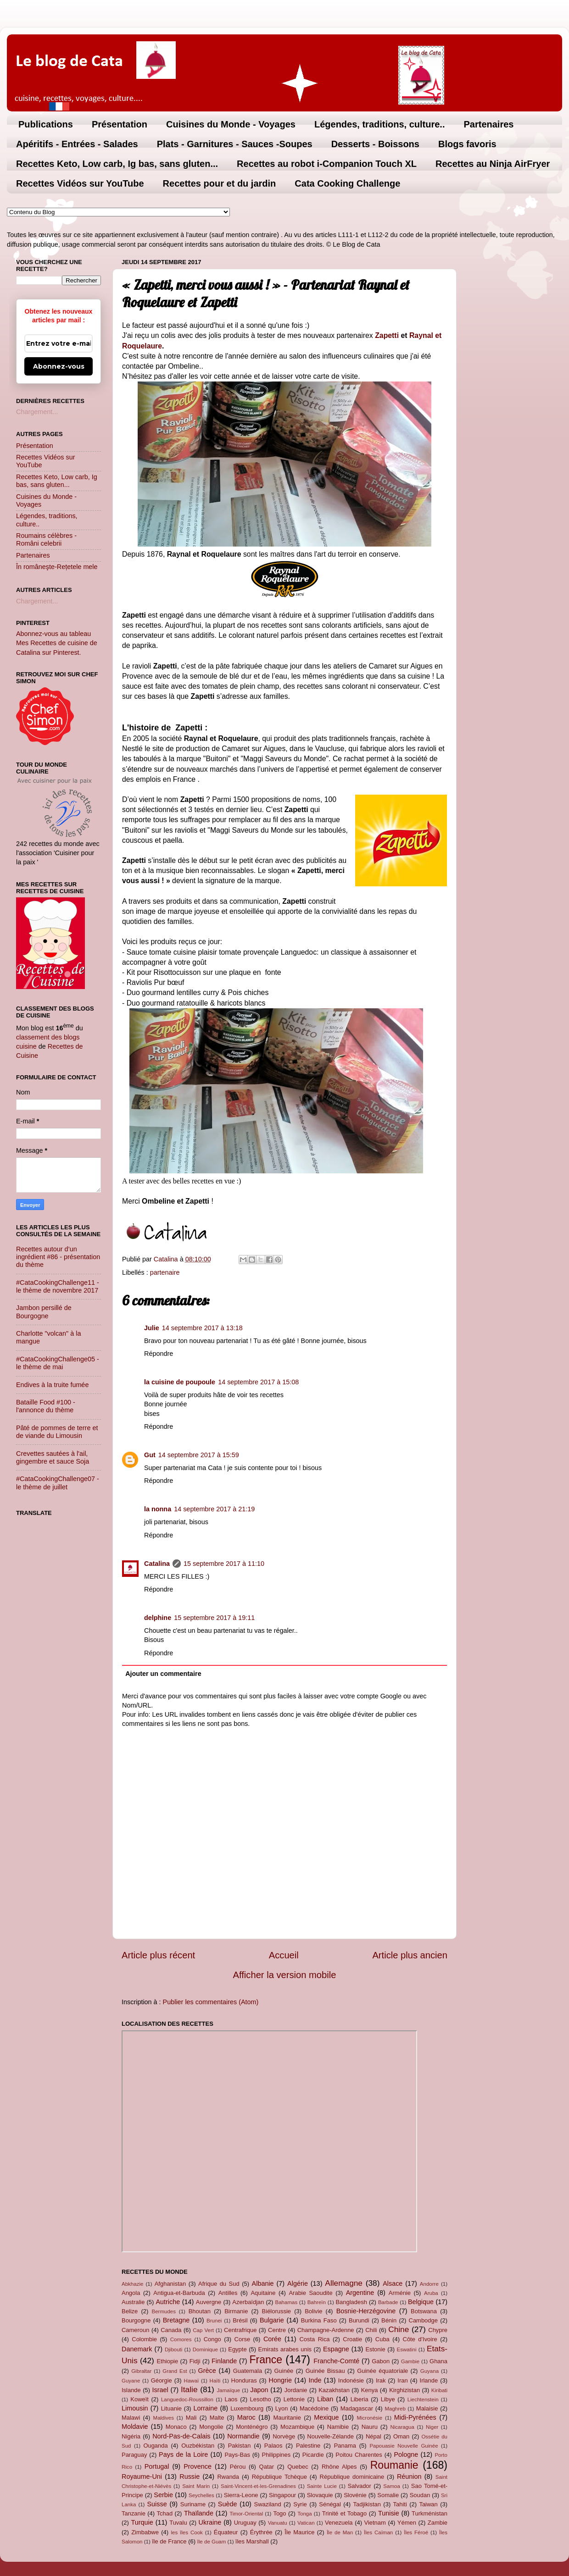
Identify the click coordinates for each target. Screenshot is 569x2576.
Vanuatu (277, 2523)
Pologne (406, 2454)
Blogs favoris (467, 144)
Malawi (131, 2417)
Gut (150, 1455)
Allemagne (344, 2283)
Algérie (297, 2283)
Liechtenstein (423, 2399)
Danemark (137, 2349)
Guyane (131, 2380)
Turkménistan (429, 2513)
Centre (277, 2330)
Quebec (297, 2466)
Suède (227, 2504)
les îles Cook (186, 2532)
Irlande (429, 2380)
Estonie (375, 2349)
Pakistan (239, 2445)
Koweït (139, 2399)
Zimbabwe (145, 2532)
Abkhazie (132, 2284)
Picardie (313, 2454)
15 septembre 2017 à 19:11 (214, 1617)
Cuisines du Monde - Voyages (231, 124)
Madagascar (356, 2408)
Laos (230, 2399)
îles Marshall (252, 2541)
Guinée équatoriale (382, 2370)
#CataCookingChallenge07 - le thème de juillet (57, 1482)
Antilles (228, 2292)
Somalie (388, 2495)
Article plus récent (158, 1955)
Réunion (409, 2476)
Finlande (224, 2361)
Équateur (226, 2532)
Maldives (163, 2418)
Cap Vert (203, 2330)
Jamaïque (228, 2390)
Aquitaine (263, 2292)
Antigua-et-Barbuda (179, 2292)
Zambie (437, 2522)
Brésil (240, 2320)
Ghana (438, 2361)
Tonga (304, 2513)
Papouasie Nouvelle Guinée (403, 2446)
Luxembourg (246, 2408)
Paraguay (134, 2454)
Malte (217, 2417)
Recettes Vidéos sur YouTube (80, 183)
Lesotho (260, 2399)
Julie (151, 1328)
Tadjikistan (367, 2504)
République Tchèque (279, 2476)
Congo (212, 2339)
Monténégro (252, 2426)
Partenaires (488, 124)
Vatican (306, 2523)
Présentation (119, 124)
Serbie (163, 2495)
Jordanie (295, 2390)
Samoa (391, 2486)
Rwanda (228, 2476)
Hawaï (191, 2380)
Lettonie (294, 2399)
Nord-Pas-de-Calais (181, 2436)
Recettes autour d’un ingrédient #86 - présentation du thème (58, 1257)
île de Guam (211, 2541)
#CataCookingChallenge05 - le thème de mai (57, 1363)
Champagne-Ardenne (325, 2330)
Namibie (338, 2426)
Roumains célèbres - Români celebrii (46, 539)
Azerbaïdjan (248, 2302)
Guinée (284, 2370)
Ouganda (155, 2445)
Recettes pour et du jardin (219, 183)
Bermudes (164, 2311)
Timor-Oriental (246, 2513)
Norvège (284, 2436)
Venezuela (339, 2522)
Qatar (266, 2466)
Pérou (238, 2466)
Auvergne (208, 2302)
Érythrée (261, 2532)
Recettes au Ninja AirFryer (492, 164)
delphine (157, 1617)
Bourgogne (136, 2320)
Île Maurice (299, 2532)
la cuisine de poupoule (179, 1382)
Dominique (205, 2349)
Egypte (237, 2349)
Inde (314, 2380)
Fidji (195, 2361)
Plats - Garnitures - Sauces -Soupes (234, 144)
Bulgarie (272, 2320)
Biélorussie (276, 2311)
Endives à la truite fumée (52, 1384)
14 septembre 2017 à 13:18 (202, 1328)
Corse (242, 2339)
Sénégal (330, 2504)
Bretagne (176, 2320)
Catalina (157, 1563)
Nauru (370, 2426)
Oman (401, 2436)
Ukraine (210, 2522)
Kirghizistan (404, 2390)
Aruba (431, 2293)
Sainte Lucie (322, 2486)
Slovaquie (320, 2495)
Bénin (388, 2320)
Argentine (360, 2292)
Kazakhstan (334, 2390)
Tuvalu (178, 2522)
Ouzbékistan (197, 2445)
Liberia (359, 2399)
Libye (388, 2399)
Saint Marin (196, 2486)
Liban (325, 2399)
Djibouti (173, 2349)
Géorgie (161, 2380)
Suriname (193, 2504)
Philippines (276, 2454)
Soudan (420, 2495)
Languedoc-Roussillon (187, 2399)
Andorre (429, 2284)
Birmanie (236, 2311)
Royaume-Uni (142, 2476)
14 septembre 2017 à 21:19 (214, 1509)
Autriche (168, 2301)
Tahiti (400, 2504)
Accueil (284, 1955)
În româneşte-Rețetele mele (57, 566)
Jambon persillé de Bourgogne (44, 1311)
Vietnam (375, 2522)
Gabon (381, 2361)
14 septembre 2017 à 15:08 (258, 1382)
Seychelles (201, 2495)
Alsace (392, 2283)
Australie (133, 2302)
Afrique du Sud (219, 2283)
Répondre (158, 1353)
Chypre (437, 2330)
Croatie (352, 2339)
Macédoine (314, 2408)
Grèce (207, 2370)
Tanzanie (133, 2513)
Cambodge (423, 2320)
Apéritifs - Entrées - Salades (77, 144)
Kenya (369, 2390)
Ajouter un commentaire (163, 1673)
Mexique (326, 2417)
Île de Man (340, 2532)
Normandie (243, 2436)
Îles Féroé (416, 2532)
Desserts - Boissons (375, 144)
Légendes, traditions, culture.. (379, 124)
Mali (191, 2417)
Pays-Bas (237, 2454)
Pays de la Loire (183, 2454)
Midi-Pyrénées (415, 2417)
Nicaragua (402, 2427)
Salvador (359, 2485)
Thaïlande (198, 2513)
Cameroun (135, 2330)
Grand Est (174, 2371)
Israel (160, 2390)
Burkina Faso (319, 2320)
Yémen (406, 2522)
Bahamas (286, 2302)
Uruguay (245, 2522)
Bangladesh (351, 2302)
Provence (198, 2466)
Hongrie (280, 2380)
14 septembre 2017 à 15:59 (198, 1455)
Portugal (157, 2466)
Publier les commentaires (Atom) (211, 2002)
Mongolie (211, 2426)
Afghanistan (170, 2283)
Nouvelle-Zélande (330, 2436)
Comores (181, 2339)
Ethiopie (167, 2361)
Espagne (336, 2349)
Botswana (424, 2311)
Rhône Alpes (339, 2466)
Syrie (300, 2504)
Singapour (282, 2495)
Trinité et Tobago (344, 2513)
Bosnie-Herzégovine (366, 2311)
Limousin (135, 2408)
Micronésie (369, 2418)
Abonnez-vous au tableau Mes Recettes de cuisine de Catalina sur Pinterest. (56, 643)
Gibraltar (141, 2371)
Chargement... (37, 411)
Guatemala (247, 2370)
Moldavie (135, 2426)
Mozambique (297, 2426)
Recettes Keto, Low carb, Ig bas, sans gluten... (117, 164)
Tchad (165, 2513)
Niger (432, 2427)
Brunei (214, 2320)
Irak (381, 2380)
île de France (169, 2541)
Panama (345, 2445)
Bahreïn (316, 2302)
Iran (402, 2380)
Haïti (215, 2380)
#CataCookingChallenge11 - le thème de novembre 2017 (57, 1286)
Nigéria (131, 2436)
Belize (130, 2311)
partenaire (165, 1272)
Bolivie (313, 2311)
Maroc (246, 2417)
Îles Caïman (378, 2532)
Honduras (244, 2380)
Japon (259, 2390)
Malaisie (427, 2408)
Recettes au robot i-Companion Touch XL (327, 164)
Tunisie (388, 2513)
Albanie (263, 2283)
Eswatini (407, 2349)
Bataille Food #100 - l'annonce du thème (45, 1406)
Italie (189, 2389)
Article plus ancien (409, 1955)
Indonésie (351, 2380)
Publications (45, 124)
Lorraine (205, 2408)
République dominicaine (352, 2476)
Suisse (157, 2504)
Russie (189, 2476)
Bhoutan (200, 2311)
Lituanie (171, 2408)
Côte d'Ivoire (420, 2339)
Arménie (400, 2292)
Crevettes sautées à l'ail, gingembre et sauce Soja (52, 1457)
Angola (131, 2292)
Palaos (273, 2445)
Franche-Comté (336, 2361)
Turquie (142, 2522)
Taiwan (428, 2504)
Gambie (410, 2361)
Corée (272, 2339)
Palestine (308, 2445)
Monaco (176, 2426)
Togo (279, 2513)
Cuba (382, 2339)
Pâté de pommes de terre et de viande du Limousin (57, 1431)
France (265, 2360)
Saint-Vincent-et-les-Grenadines (258, 2486)
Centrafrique (240, 2330)
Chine (398, 2329)
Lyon (281, 2408)
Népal (373, 2436)
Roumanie (394, 2465)
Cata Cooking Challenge (347, 183)
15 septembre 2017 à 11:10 (224, 1563)
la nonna (157, 1509)
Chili (371, 2330)
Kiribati (439, 2390)
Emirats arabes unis (285, 2349)
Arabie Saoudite (310, 2292)
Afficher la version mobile (284, 1975)
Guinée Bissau (325, 2370)
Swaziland (267, 2504)
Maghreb (395, 2408)
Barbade (388, 2302)
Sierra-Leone (241, 2495)
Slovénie (355, 2495)
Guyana (429, 2371)
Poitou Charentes (358, 2454)
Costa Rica (314, 2339)
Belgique (421, 2301)
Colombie (144, 2339)
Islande (131, 2390)
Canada (171, 2330)
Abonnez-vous (58, 366)
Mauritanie (287, 2417)
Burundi (359, 2320)
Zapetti (387, 335)
